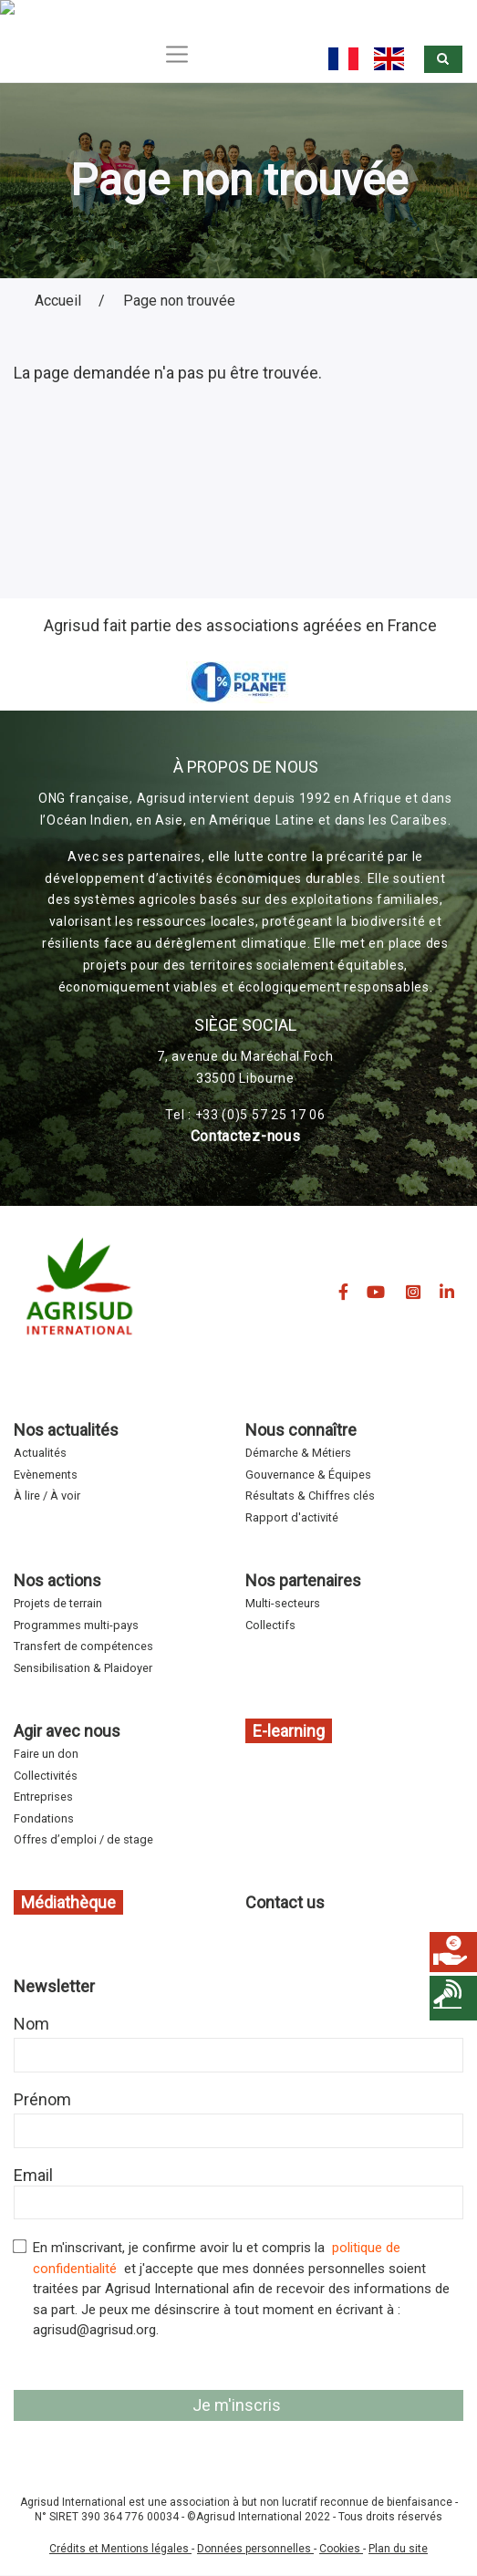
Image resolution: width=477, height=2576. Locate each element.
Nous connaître (301, 1429)
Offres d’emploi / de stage (83, 1839)
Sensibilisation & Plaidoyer (83, 1668)
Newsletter (54, 1986)
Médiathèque (68, 1902)
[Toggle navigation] (176, 54)
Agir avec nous (67, 1730)
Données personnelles (255, 2548)
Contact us (285, 1902)
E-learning (289, 1730)
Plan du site (398, 2548)
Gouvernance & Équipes (308, 1474)
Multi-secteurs (282, 1603)
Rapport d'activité (291, 1517)
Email (33, 2175)
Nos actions (57, 1580)
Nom (31, 2023)
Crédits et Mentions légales (120, 2548)
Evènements (46, 1474)
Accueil (58, 300)
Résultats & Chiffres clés (310, 1495)
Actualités (40, 1452)
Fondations (44, 1818)
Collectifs (270, 1625)
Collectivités (46, 1775)
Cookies (341, 2548)
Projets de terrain (58, 1603)
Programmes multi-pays (76, 1625)
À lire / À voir (47, 1495)
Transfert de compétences (83, 1646)
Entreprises (43, 1796)
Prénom (42, 2099)
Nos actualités (66, 1429)
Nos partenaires (303, 1580)
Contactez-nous (246, 1136)
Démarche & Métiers (298, 1452)
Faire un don (46, 1754)
